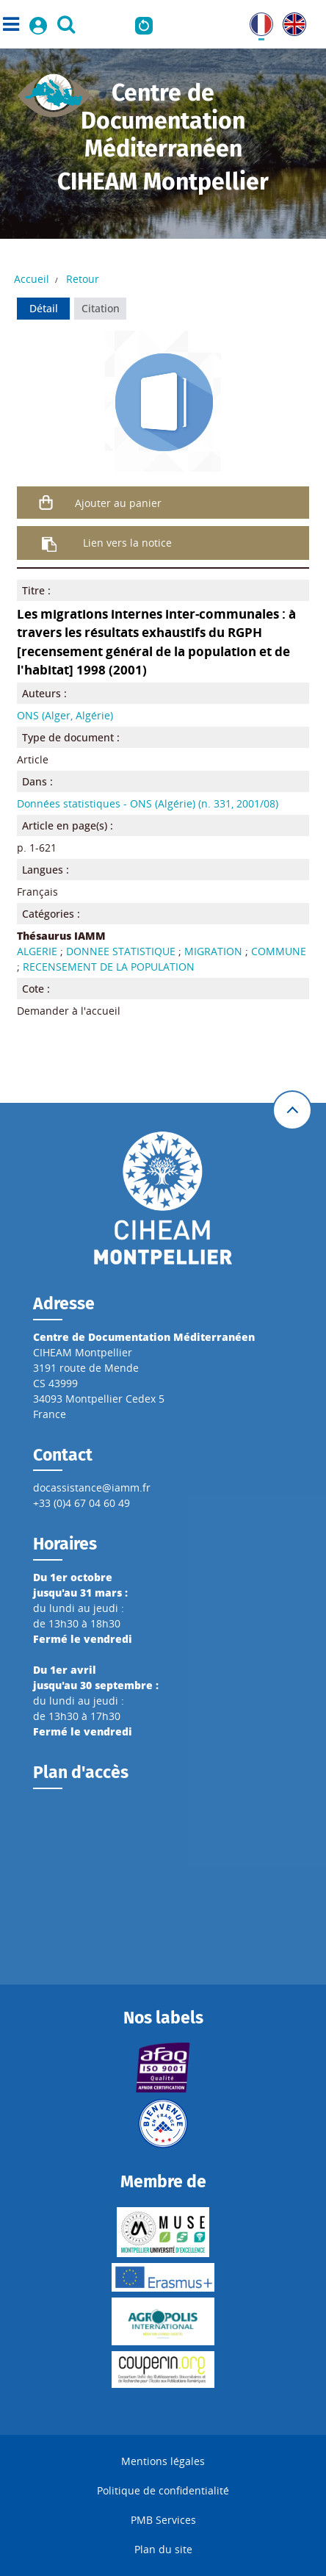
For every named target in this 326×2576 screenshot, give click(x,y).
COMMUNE (278, 951)
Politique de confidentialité (163, 2490)
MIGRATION (213, 951)
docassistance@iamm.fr (92, 1487)
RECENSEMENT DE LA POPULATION (109, 967)
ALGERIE (37, 951)
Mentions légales (163, 2461)
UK (290, 20)
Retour (82, 279)
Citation (101, 308)
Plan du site (163, 2549)
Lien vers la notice (127, 543)
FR (255, 20)
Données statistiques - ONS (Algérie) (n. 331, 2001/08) (147, 803)
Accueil (31, 279)
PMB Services (163, 2520)
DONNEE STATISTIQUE (120, 951)
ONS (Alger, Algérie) (65, 715)
